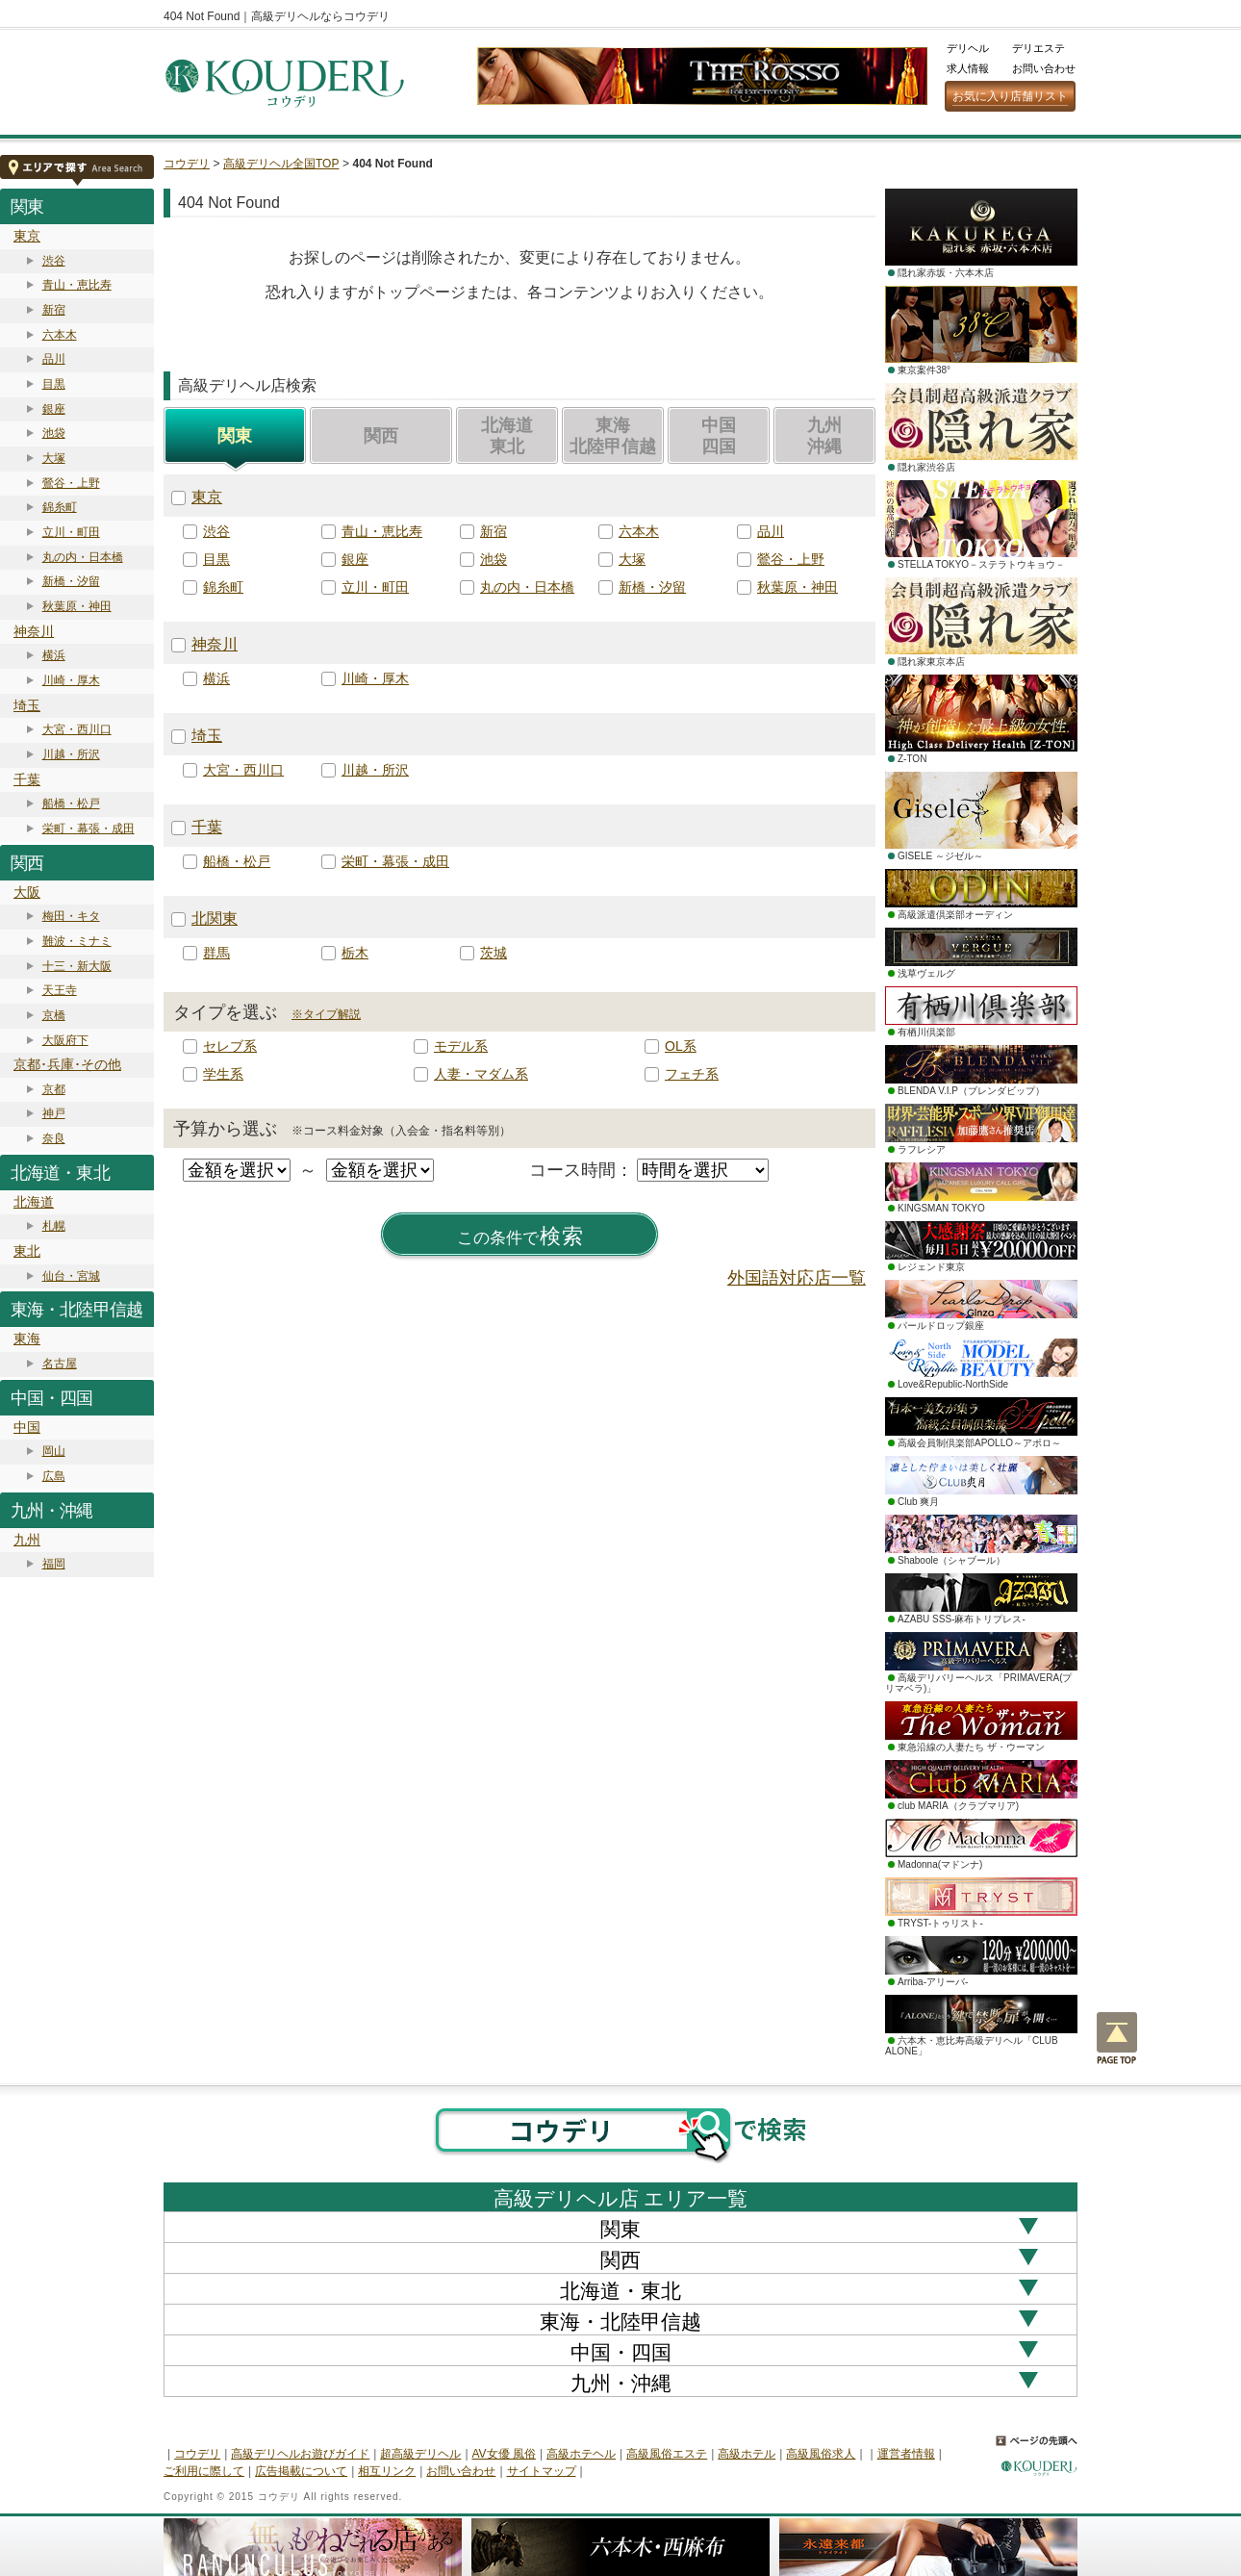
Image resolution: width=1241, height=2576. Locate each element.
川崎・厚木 (71, 680)
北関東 (214, 918)
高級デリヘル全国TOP (281, 163)
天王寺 (59, 990)
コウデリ (187, 163)
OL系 (680, 1046)
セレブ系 (230, 1046)
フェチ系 (692, 1074)
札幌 (53, 1226)
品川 (53, 359)
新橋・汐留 (71, 581)
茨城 (493, 952)
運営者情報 (906, 2454)
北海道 (33, 1202)
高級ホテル (746, 2454)
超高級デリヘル (420, 2454)
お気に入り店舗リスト (1010, 96)
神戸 (53, 1113)
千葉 (26, 779)
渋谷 (53, 261)
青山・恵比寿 (77, 285)
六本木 (59, 335)
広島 (53, 1476)
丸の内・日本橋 (82, 557)
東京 (26, 235)
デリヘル (968, 48)
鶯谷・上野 (71, 483)
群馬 (216, 952)
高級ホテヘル (581, 2454)
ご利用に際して (204, 2471)
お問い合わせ (1044, 68)
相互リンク (387, 2471)
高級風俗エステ (666, 2454)
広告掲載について (301, 2471)
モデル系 (461, 1046)
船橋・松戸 (71, 803)
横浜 (53, 655)
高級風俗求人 (820, 2454)
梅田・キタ (71, 916)
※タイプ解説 (326, 1014)
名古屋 (59, 1363)
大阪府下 (65, 1040)
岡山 (53, 1451)
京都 (53, 1089)
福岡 (53, 1563)
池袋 (53, 433)
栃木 (355, 952)
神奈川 (33, 631)
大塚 (53, 458)
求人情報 (968, 68)
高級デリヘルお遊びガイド (300, 2454)
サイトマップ (541, 2471)
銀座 (53, 409)
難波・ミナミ (77, 941)
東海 (26, 1338)
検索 (520, 1236)
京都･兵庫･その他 (67, 1064)
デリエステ (1038, 48)
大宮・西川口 (77, 729)
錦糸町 (59, 507)
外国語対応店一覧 (796, 1278)
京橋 (53, 1015)
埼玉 (26, 705)
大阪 (26, 892)
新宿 (53, 310)
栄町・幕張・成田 (88, 828)
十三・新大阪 (77, 966)
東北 (26, 1251)
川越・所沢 (71, 754)
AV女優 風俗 (504, 2454)
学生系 (223, 1074)
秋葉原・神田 (77, 606)
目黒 (53, 384)
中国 (26, 1427)
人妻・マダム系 (481, 1074)
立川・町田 (71, 532)
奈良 (53, 1138)
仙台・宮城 (71, 1276)
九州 (26, 1539)
